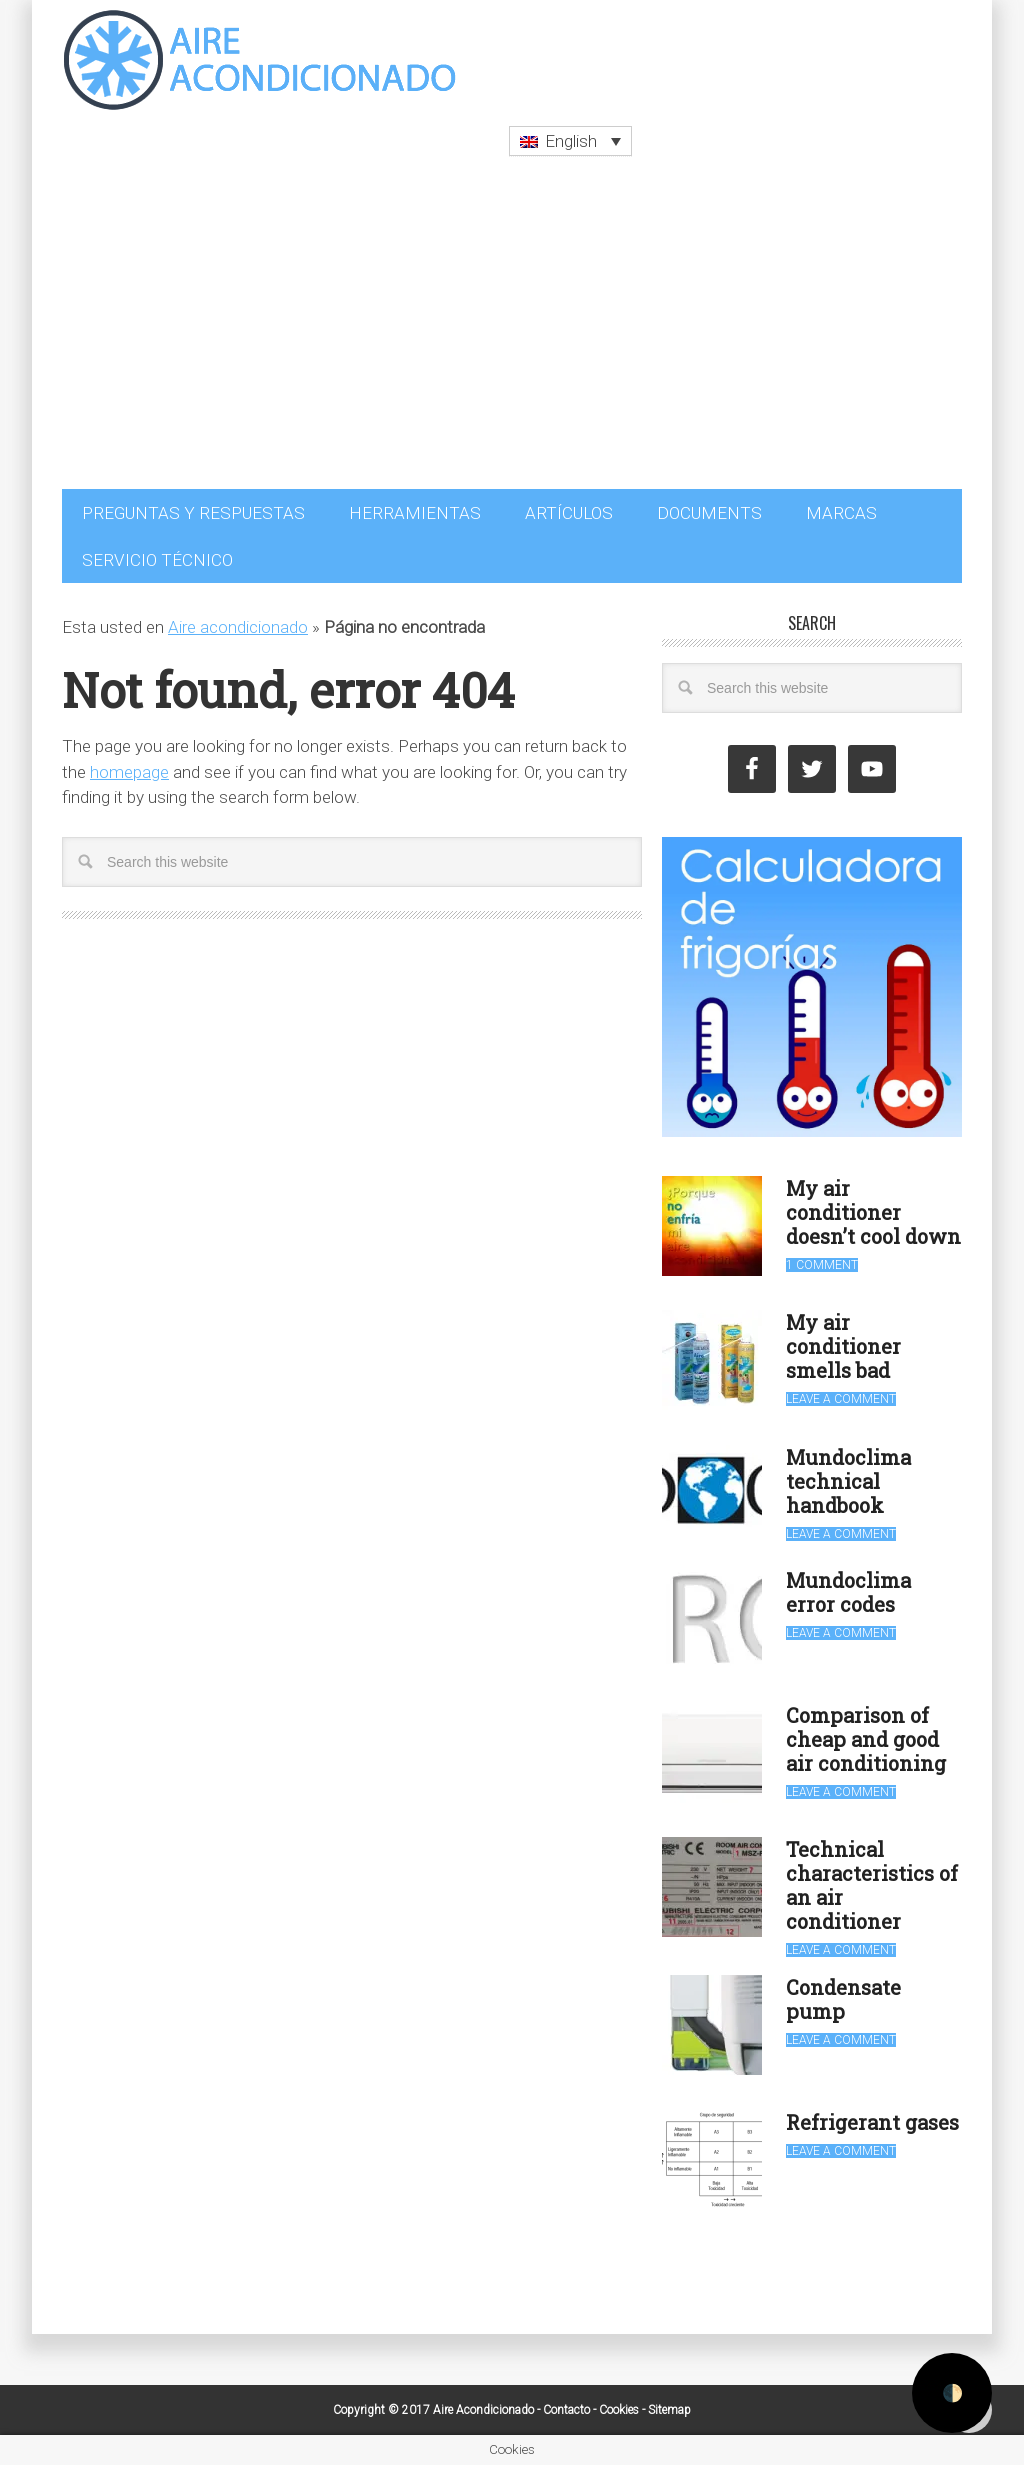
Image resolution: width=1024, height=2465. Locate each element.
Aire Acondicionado (262, 60)
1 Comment (822, 1265)
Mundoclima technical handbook (848, 1481)
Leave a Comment (841, 1399)
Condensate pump (843, 1999)
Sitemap (669, 2410)
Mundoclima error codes (848, 1592)
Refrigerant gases (872, 2122)
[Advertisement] (512, 339)
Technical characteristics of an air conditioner (872, 1885)
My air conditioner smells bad (843, 1346)
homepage (129, 772)
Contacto (566, 2410)
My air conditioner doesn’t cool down (873, 1212)
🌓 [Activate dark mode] (952, 2393)
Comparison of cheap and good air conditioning (866, 1739)
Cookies (619, 2410)
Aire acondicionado (238, 627)
